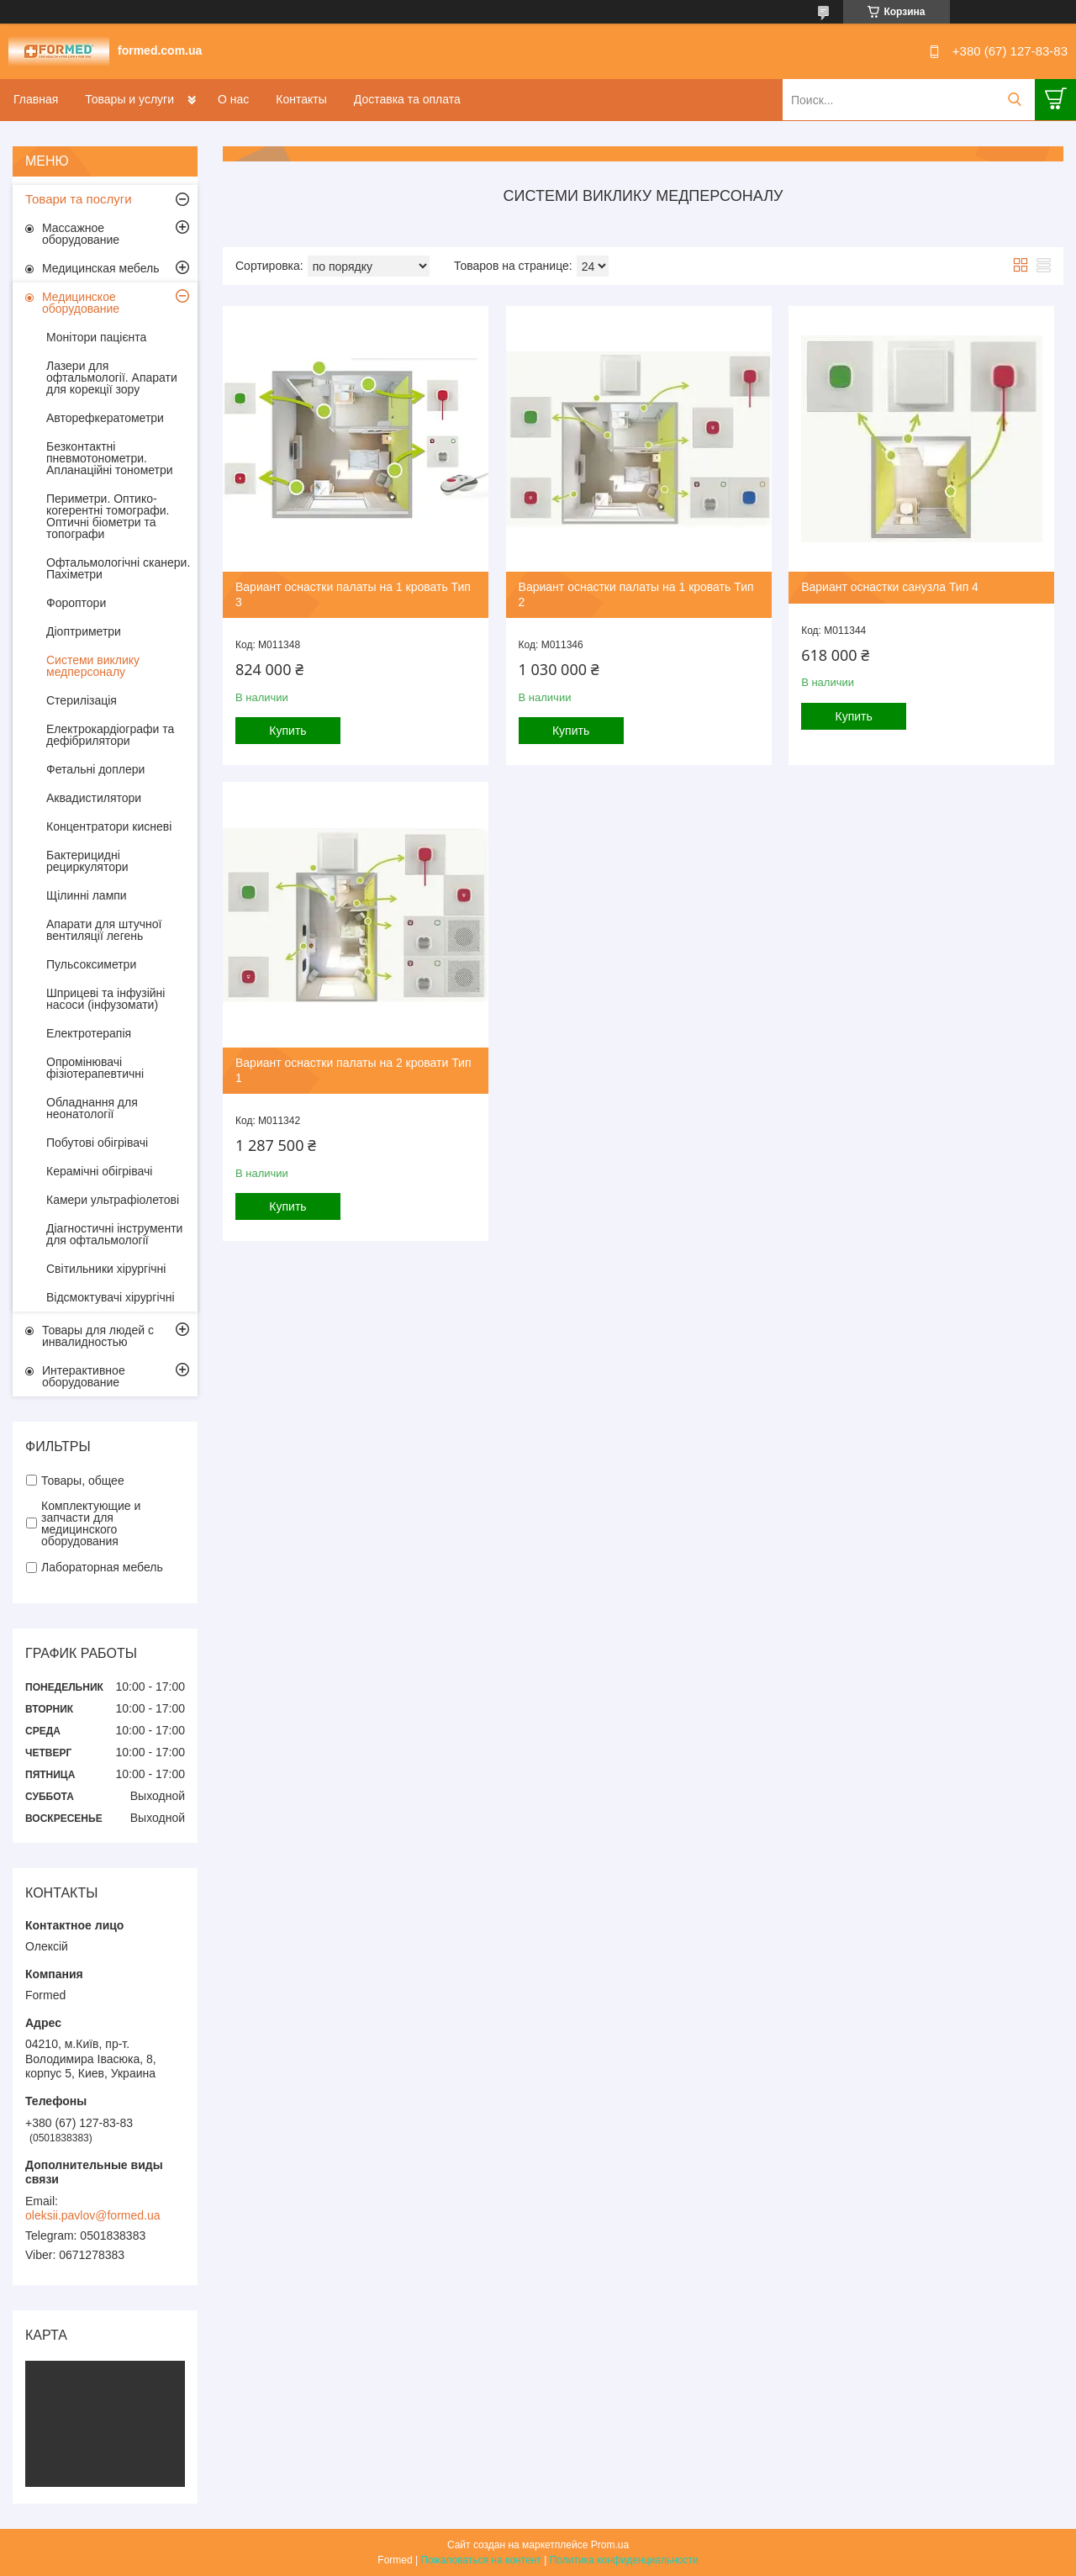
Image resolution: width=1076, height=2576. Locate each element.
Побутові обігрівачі (97, 1142)
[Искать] (1014, 99)
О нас (233, 99)
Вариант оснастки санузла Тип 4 (889, 587)
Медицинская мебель (100, 268)
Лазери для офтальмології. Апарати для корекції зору (111, 377)
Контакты (301, 99)
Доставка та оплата (407, 99)
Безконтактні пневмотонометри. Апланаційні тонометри (109, 458)
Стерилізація (81, 700)
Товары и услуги (129, 99)
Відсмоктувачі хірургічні (110, 1297)
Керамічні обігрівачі (99, 1171)
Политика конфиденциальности (624, 2560)
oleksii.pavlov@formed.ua (93, 2215)
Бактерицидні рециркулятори (87, 861)
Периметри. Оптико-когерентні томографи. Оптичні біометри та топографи (107, 516)
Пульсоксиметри (91, 964)
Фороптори (76, 603)
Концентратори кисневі (108, 826)
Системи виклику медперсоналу (93, 665)
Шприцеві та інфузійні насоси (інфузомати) (105, 998)
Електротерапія (88, 1033)
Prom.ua (610, 2545)
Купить (287, 730)
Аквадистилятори (93, 798)
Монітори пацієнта (96, 337)
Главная (35, 99)
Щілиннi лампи (86, 895)
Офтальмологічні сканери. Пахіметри (118, 568)
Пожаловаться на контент (480, 2560)
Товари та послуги (78, 199)
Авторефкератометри (105, 418)
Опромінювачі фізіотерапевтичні (95, 1067)
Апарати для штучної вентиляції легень (103, 929)
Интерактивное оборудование (83, 1376)
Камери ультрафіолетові (112, 1199)
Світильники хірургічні (106, 1268)
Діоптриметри (83, 631)
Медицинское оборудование (80, 302)
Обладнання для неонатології (92, 1108)
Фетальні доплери (95, 769)
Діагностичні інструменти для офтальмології (114, 1234)
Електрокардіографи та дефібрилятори (110, 734)
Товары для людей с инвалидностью (98, 1336)
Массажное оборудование (80, 233)
